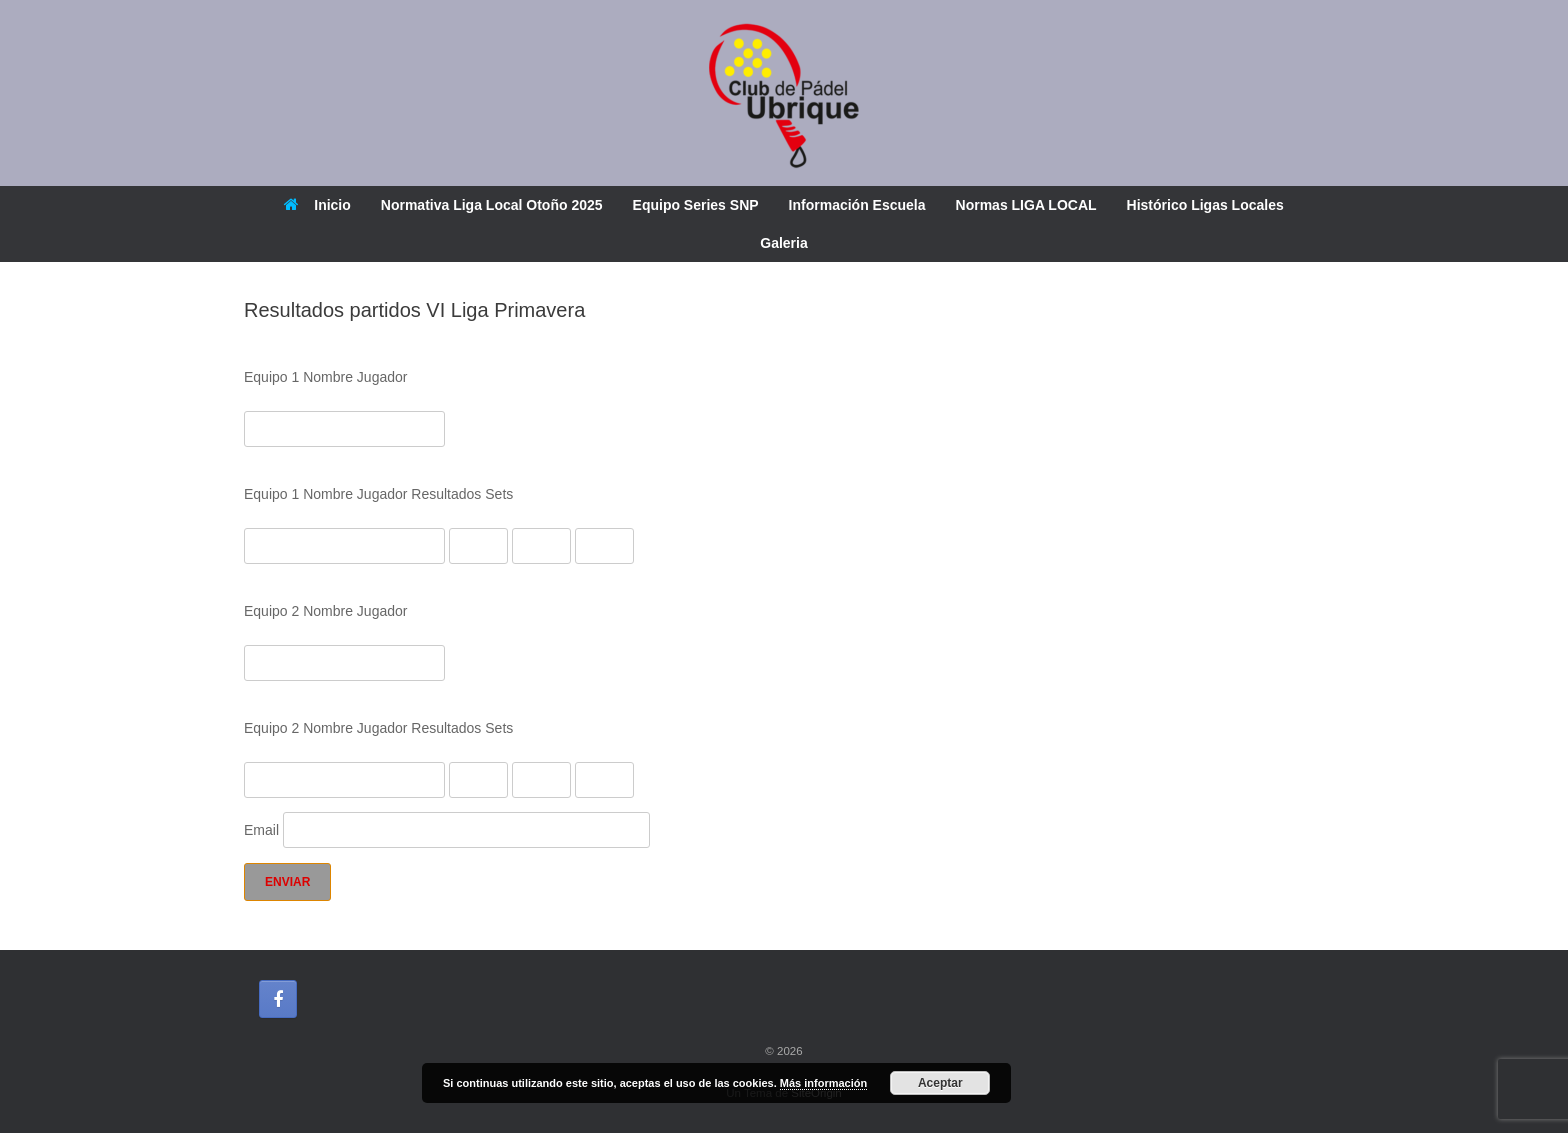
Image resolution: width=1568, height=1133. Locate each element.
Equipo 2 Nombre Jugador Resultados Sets (378, 728)
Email (447, 830)
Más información (823, 1083)
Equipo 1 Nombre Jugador (325, 377)
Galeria (783, 243)
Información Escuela (857, 205)
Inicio (317, 205)
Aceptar (940, 1083)
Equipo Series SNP (696, 205)
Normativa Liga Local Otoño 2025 (492, 205)
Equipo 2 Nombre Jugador (325, 611)
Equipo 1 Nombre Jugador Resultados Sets (378, 494)
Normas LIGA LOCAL (1026, 205)
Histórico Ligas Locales (1205, 205)
